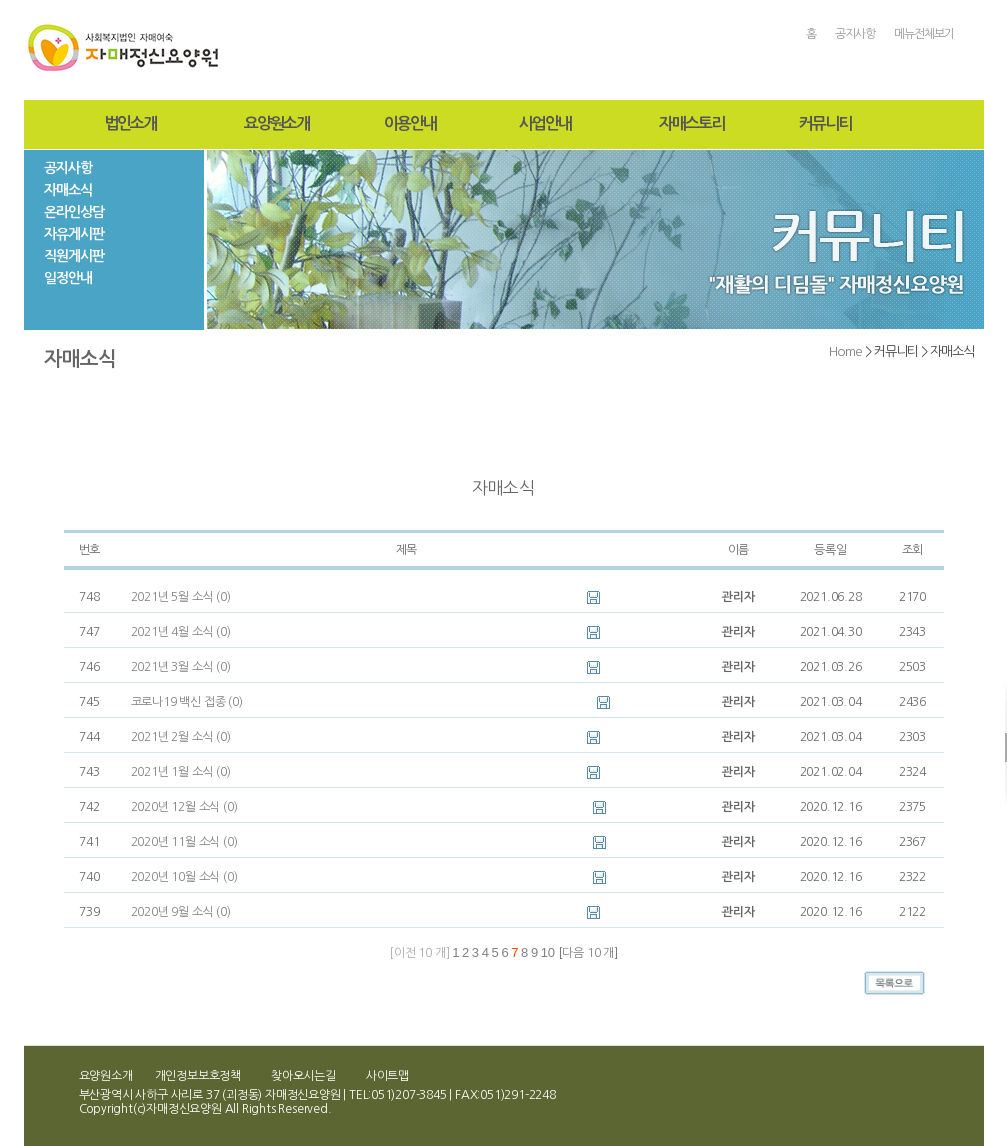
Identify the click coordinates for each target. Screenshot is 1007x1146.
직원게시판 (74, 256)
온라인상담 (74, 212)
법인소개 (130, 123)
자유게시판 (74, 234)
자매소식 (68, 190)
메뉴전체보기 (924, 34)
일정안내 (68, 278)
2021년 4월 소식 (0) (181, 632)
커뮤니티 (825, 123)
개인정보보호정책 (198, 1076)
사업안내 (545, 123)
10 (548, 952)
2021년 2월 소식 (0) (181, 737)
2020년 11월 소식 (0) (184, 842)
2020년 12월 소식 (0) (184, 807)
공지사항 (855, 34)
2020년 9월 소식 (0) (181, 912)
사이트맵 (387, 1076)
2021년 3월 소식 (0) (181, 667)
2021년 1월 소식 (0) (181, 772)
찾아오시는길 (303, 1076)
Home (845, 351)
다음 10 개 (588, 953)
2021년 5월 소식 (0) (181, 597)
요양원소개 (276, 123)
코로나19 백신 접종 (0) (187, 702)
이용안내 (410, 123)
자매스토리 (691, 123)
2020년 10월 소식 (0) (184, 877)
